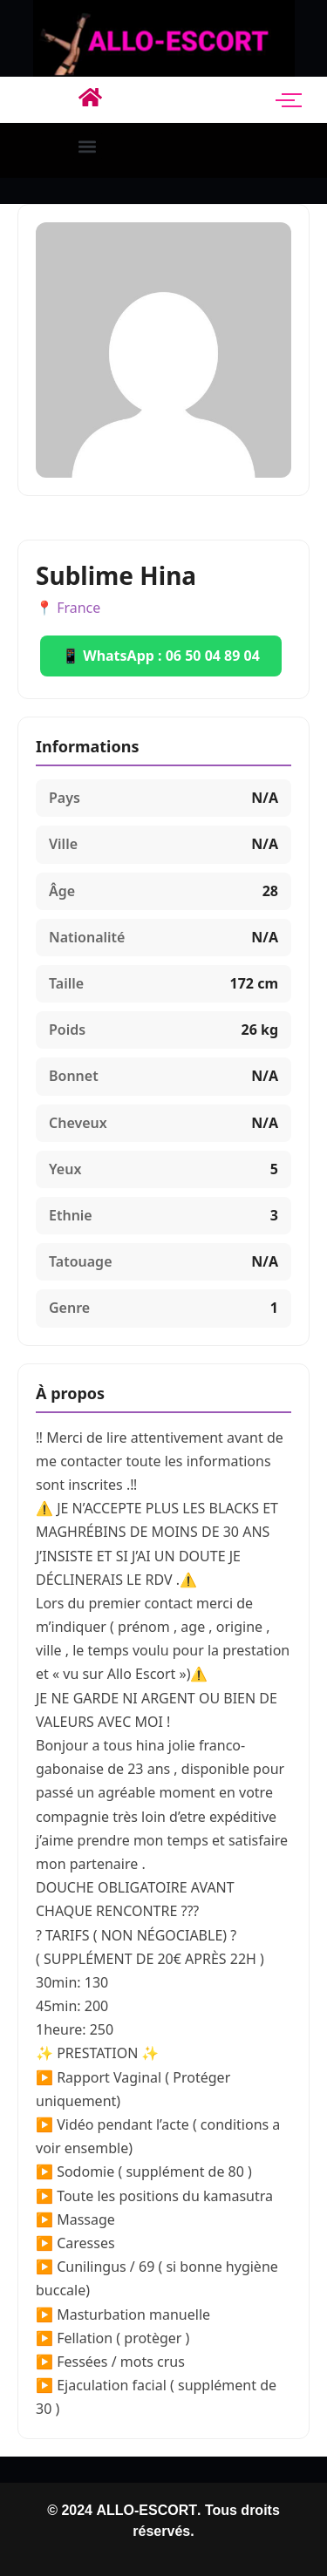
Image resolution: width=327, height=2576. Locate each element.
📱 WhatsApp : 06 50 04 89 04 (161, 655)
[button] (87, 146)
